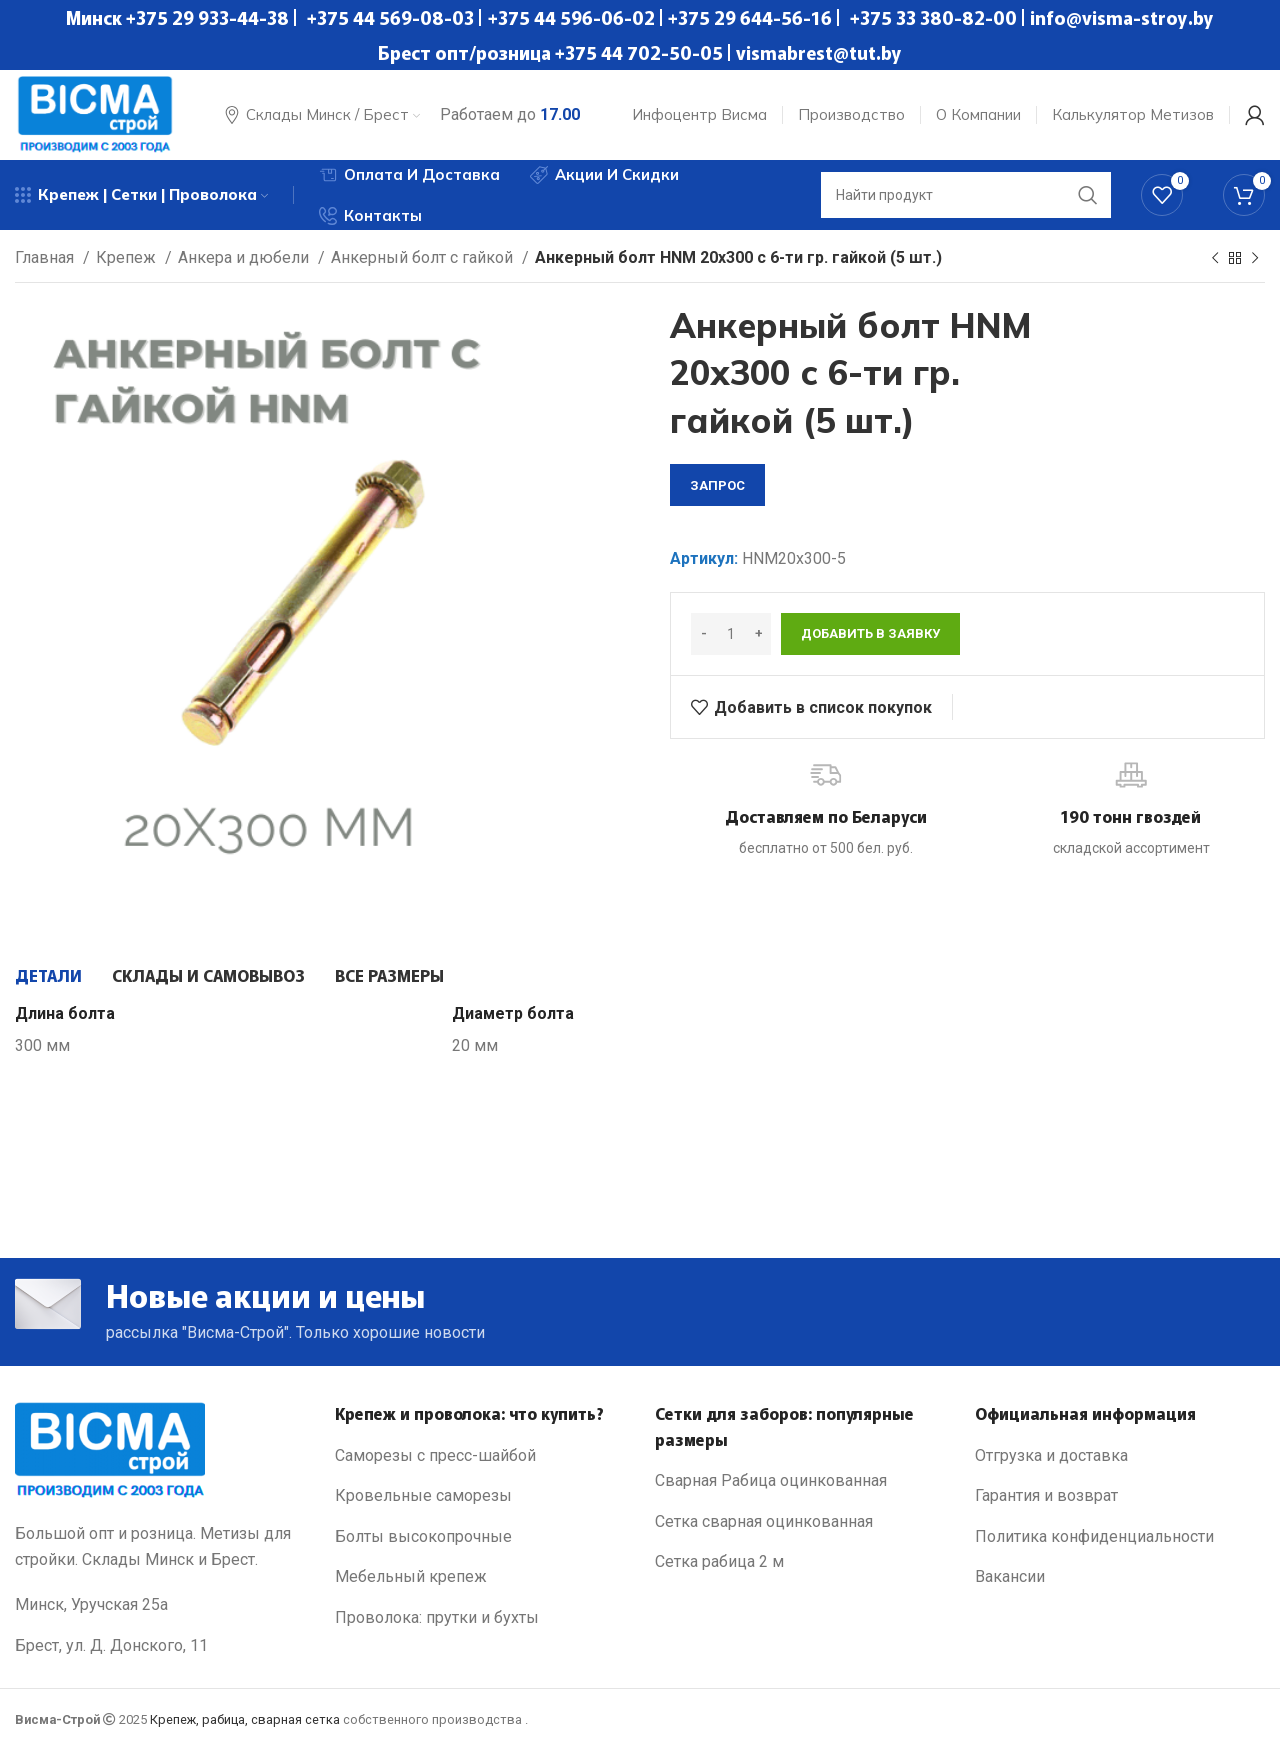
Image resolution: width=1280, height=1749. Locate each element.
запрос (717, 485)
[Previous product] (1215, 259)
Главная (46, 257)
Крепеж (128, 257)
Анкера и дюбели (245, 257)
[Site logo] (95, 113)
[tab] (48, 975)
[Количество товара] (731, 634)
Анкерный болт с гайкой (424, 257)
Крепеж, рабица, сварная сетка (245, 1719)
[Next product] (1255, 259)
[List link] (480, 1456)
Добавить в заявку (870, 633)
